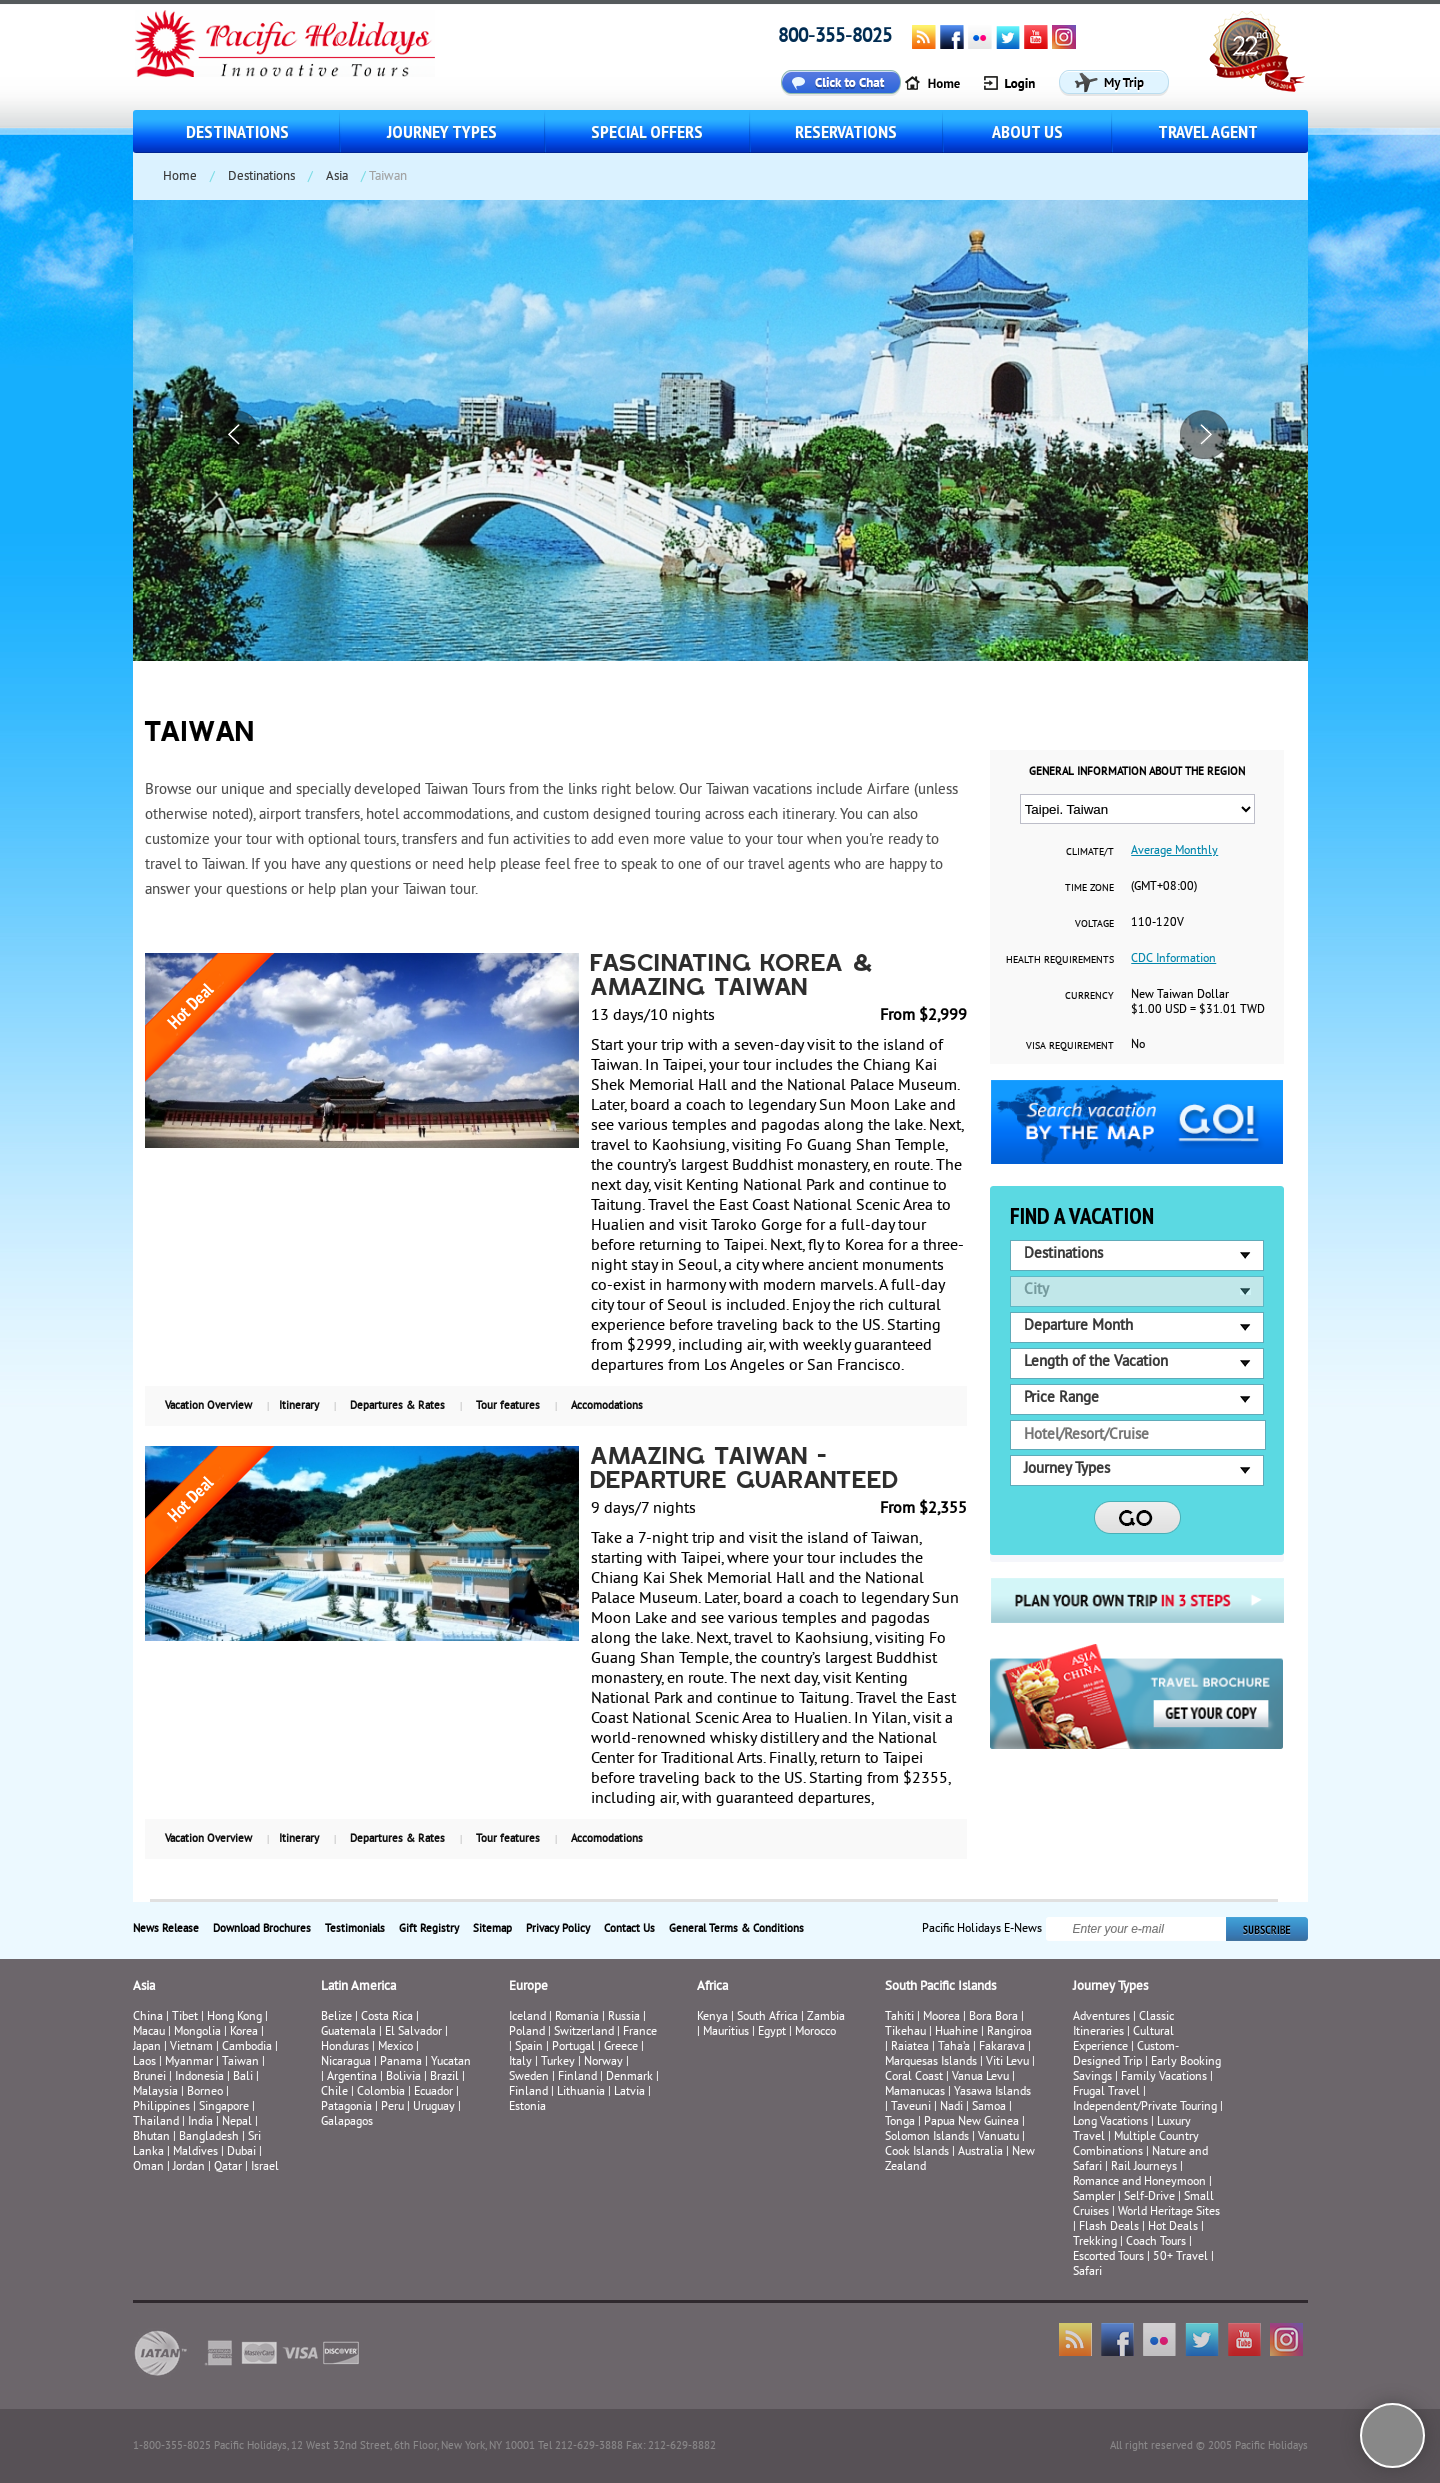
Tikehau (905, 2032)
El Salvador (413, 2032)
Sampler (1094, 2197)
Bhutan (151, 2137)
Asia (337, 177)
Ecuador (433, 2092)
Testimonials (355, 1929)
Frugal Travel (1106, 2092)
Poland (527, 2032)
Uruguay (434, 2107)
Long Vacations (1110, 2122)
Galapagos (347, 2122)
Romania (577, 2017)
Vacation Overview (208, 1406)
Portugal (573, 2047)
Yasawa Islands (992, 2092)
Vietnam (191, 2047)
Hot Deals (1173, 2227)
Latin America (358, 1987)
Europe (528, 1987)
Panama (401, 2062)
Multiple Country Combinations (1136, 2145)
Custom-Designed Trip (1126, 2055)
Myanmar (189, 2062)
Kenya (712, 2017)
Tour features (508, 1406)
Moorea (941, 2017)
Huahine (956, 2032)
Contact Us (629, 1929)
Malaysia (155, 2092)
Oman (148, 2167)
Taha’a (954, 2047)
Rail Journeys (1144, 2167)
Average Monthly (1174, 851)
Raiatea (910, 2047)
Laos (144, 2062)
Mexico (395, 2047)
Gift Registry (429, 1929)
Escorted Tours (1108, 2257)
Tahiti (899, 2017)
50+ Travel (1180, 2257)
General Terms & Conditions (736, 1929)
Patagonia (348, 2107)
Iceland (527, 2017)
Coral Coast (914, 2077)
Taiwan (240, 2062)
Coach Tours (1156, 2242)
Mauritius (726, 2032)
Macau (149, 2032)
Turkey (558, 2062)
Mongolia (197, 2032)
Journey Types (442, 131)
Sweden (529, 2077)
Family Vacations (1164, 2077)
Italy (520, 2062)
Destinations (237, 131)
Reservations (846, 131)
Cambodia (247, 2047)
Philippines (161, 2107)
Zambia (826, 2017)
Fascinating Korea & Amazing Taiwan (732, 977)
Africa (712, 1987)
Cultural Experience (1123, 2040)
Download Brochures (262, 1929)
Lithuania (581, 2092)
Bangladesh (209, 2137)
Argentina (352, 2077)
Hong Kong (234, 2017)
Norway (603, 2062)
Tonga (900, 2122)
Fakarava (1002, 2047)
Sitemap (492, 1929)
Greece (621, 2047)
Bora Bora (993, 2017)
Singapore (224, 2107)
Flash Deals (1109, 2227)
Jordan (189, 2167)
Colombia (381, 2092)
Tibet (186, 2017)
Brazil (444, 2077)
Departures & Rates (397, 1406)
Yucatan (451, 2062)
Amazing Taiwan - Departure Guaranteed (745, 1470)
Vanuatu (998, 2137)
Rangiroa (1009, 2032)
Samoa (989, 2107)
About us (1027, 131)
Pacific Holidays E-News (982, 1929)
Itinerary (299, 1406)
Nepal (237, 2122)
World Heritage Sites (1169, 2212)
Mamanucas (915, 2092)
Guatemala (348, 2032)
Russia (624, 2017)
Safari (1087, 2272)
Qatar (228, 2167)
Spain (529, 2047)
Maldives (195, 2152)
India (200, 2122)
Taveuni (911, 2107)
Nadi (951, 2107)
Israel (265, 2167)
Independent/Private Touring (1145, 2107)
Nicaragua (346, 2062)
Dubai (241, 2152)
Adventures (1101, 2017)
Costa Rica (387, 2017)
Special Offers (647, 131)
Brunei (149, 2077)
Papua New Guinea (971, 2122)
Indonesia (199, 2077)
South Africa (767, 2017)
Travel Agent (1208, 131)
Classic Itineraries (1123, 2025)
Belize (336, 2017)
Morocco (815, 2032)
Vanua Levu (980, 2077)
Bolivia (403, 2077)
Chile (334, 2092)
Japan (147, 2047)
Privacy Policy (558, 1929)
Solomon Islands (927, 2137)
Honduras (345, 2047)
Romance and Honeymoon (1139, 2182)
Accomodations (607, 1406)
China (148, 2017)
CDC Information (1173, 959)
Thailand (156, 2122)
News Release (166, 1929)
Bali (243, 2077)
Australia (980, 2152)
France (640, 2032)
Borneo (205, 2092)
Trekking (1095, 2242)
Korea (244, 2032)
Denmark (629, 2077)
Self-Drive (1149, 2197)
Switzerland (584, 2032)
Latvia (629, 2092)
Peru (392, 2107)
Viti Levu (1007, 2062)
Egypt (772, 2032)
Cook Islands (917, 2152)
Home (180, 177)
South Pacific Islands (940, 1987)
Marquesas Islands (931, 2062)
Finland (577, 2077)
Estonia (527, 2107)
